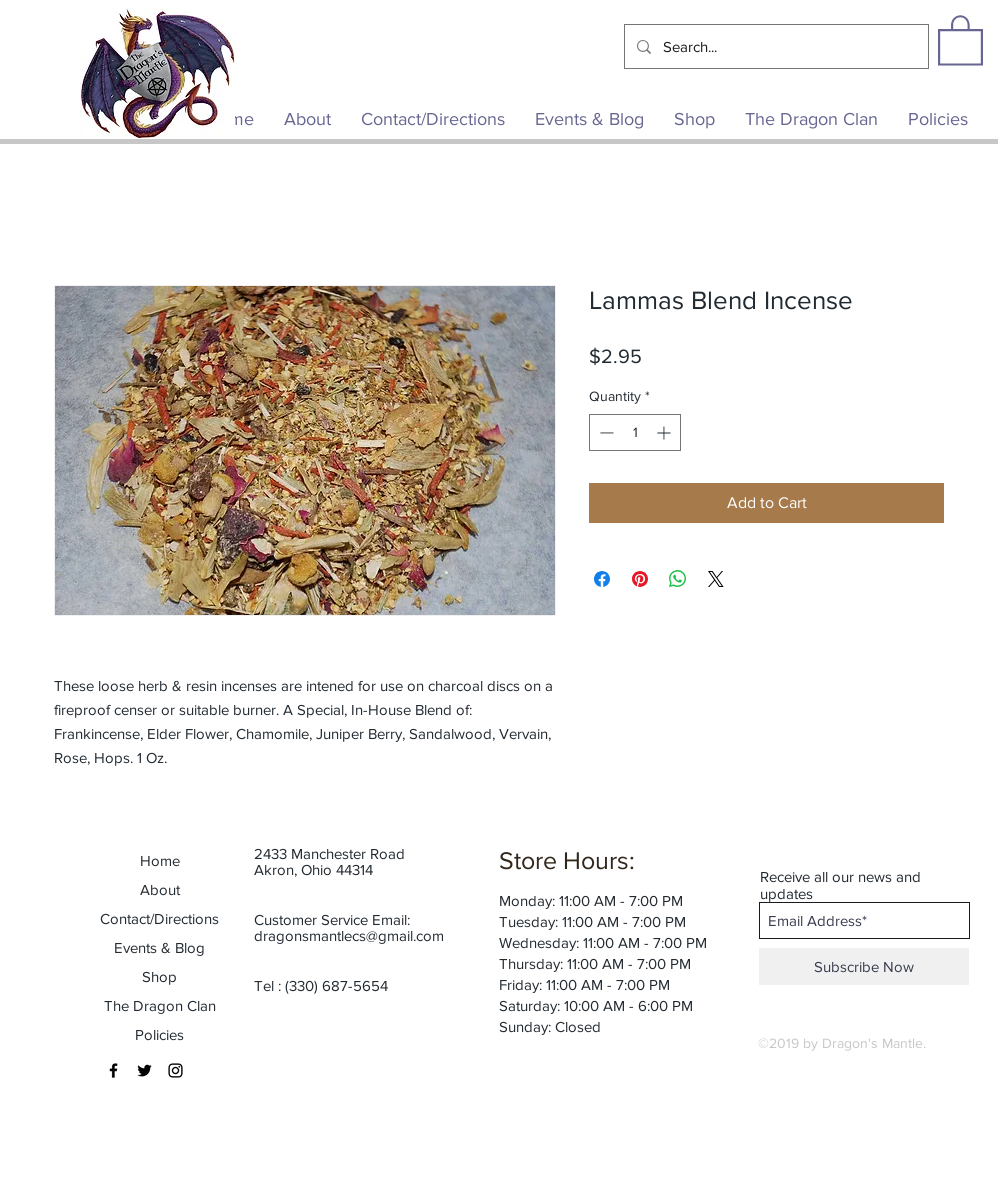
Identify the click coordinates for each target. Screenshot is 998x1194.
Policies (159, 1034)
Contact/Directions (159, 918)
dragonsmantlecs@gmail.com (349, 935)
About (160, 889)
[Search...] (774, 46)
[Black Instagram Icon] (175, 1070)
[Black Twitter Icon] (144, 1070)
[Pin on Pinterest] (640, 579)
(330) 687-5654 (336, 985)
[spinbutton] (635, 432)
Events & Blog (159, 947)
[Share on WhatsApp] (678, 579)
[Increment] (665, 432)
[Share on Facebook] (602, 579)
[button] (960, 39)
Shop (159, 976)
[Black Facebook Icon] (113, 1070)
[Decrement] (604, 432)
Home (160, 860)
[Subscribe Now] (864, 966)
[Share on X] (716, 579)
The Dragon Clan (160, 1005)
